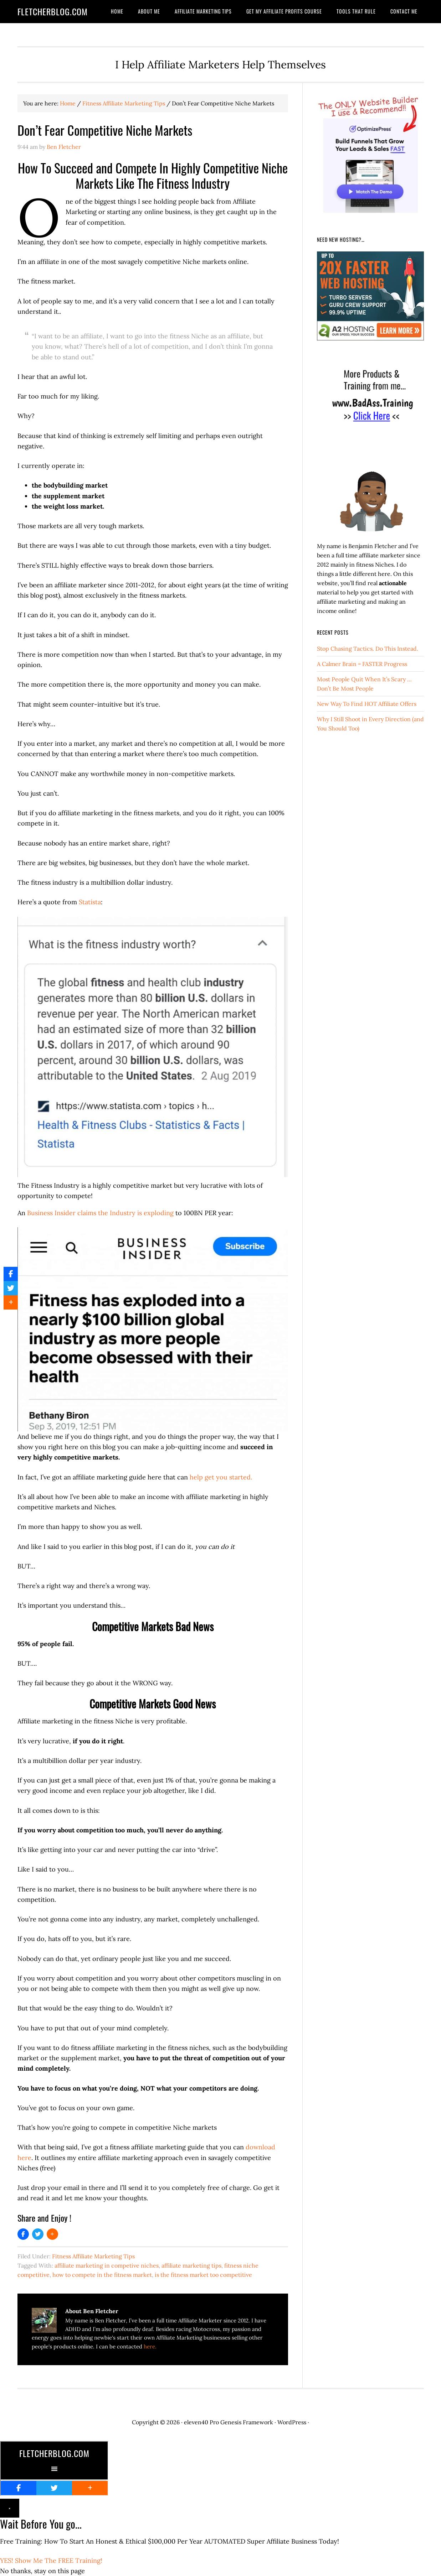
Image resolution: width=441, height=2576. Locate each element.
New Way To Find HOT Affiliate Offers (366, 703)
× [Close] (10, 2508)
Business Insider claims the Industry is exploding (100, 1213)
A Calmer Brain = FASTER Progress (362, 663)
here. (150, 2346)
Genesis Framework (246, 2422)
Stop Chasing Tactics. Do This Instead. (367, 648)
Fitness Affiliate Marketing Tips (93, 2256)
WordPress (291, 2422)
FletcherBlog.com (52, 11)
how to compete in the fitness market (102, 2274)
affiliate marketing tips (191, 2265)
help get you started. (221, 1477)
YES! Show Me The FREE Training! (51, 2560)
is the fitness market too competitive (203, 2274)
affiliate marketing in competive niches (107, 2265)
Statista (90, 902)
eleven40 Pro (201, 2422)
